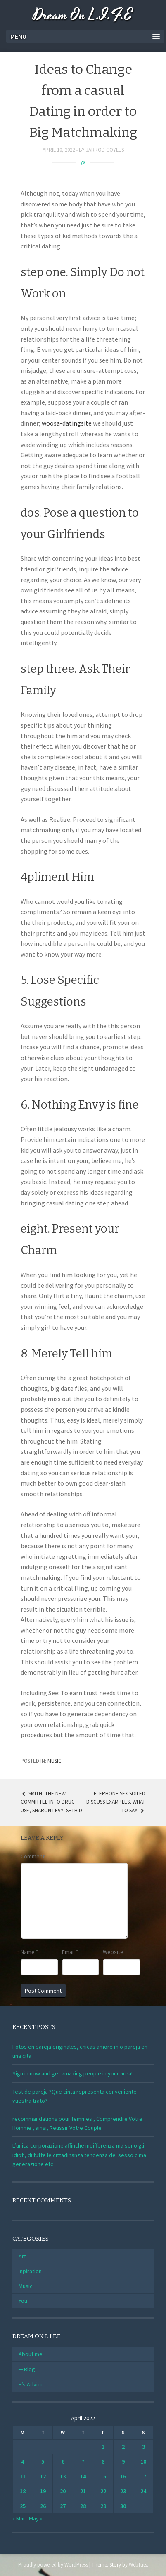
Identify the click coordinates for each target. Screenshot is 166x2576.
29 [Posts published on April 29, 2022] (103, 2506)
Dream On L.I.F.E (83, 15)
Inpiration (30, 2271)
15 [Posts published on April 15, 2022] (103, 2476)
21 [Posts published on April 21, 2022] (83, 2491)
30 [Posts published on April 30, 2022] (123, 2506)
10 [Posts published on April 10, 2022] (143, 2461)
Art (22, 2256)
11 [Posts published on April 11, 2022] (23, 2476)
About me (31, 2354)
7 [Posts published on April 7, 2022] (82, 2461)
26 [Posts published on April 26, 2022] (43, 2506)
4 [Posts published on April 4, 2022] (22, 2461)
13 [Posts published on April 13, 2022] (63, 2476)
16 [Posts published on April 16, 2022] (123, 2476)
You (23, 2301)
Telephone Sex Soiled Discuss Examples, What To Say (115, 1802)
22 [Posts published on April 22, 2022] (103, 2491)
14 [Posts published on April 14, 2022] (83, 2476)
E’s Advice (31, 2384)
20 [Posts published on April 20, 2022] (63, 2491)
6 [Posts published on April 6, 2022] (63, 2461)
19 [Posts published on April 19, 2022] (43, 2491)
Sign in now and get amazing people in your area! (72, 2073)
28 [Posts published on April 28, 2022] (83, 2506)
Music (54, 1760)
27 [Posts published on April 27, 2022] (63, 2506)
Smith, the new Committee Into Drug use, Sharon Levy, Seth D (51, 1802)
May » (36, 2518)
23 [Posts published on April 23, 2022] (123, 2491)
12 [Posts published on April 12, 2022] (43, 2476)
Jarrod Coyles (105, 149)
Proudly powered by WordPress (53, 2564)
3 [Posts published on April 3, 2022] (143, 2446)
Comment (33, 1856)
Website (113, 1952)
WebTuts (138, 2564)
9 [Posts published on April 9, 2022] (123, 2461)
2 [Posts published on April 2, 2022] (123, 2446)
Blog (29, 2369)
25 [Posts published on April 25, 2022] (23, 2506)
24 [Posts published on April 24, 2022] (143, 2491)
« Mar (18, 2518)
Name (29, 1952)
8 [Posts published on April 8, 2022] (103, 2461)
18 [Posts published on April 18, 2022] (23, 2491)
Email (70, 1952)
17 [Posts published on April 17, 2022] (143, 2476)
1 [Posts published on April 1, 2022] (103, 2446)
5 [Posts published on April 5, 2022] (42, 2461)
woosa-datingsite (67, 423)
